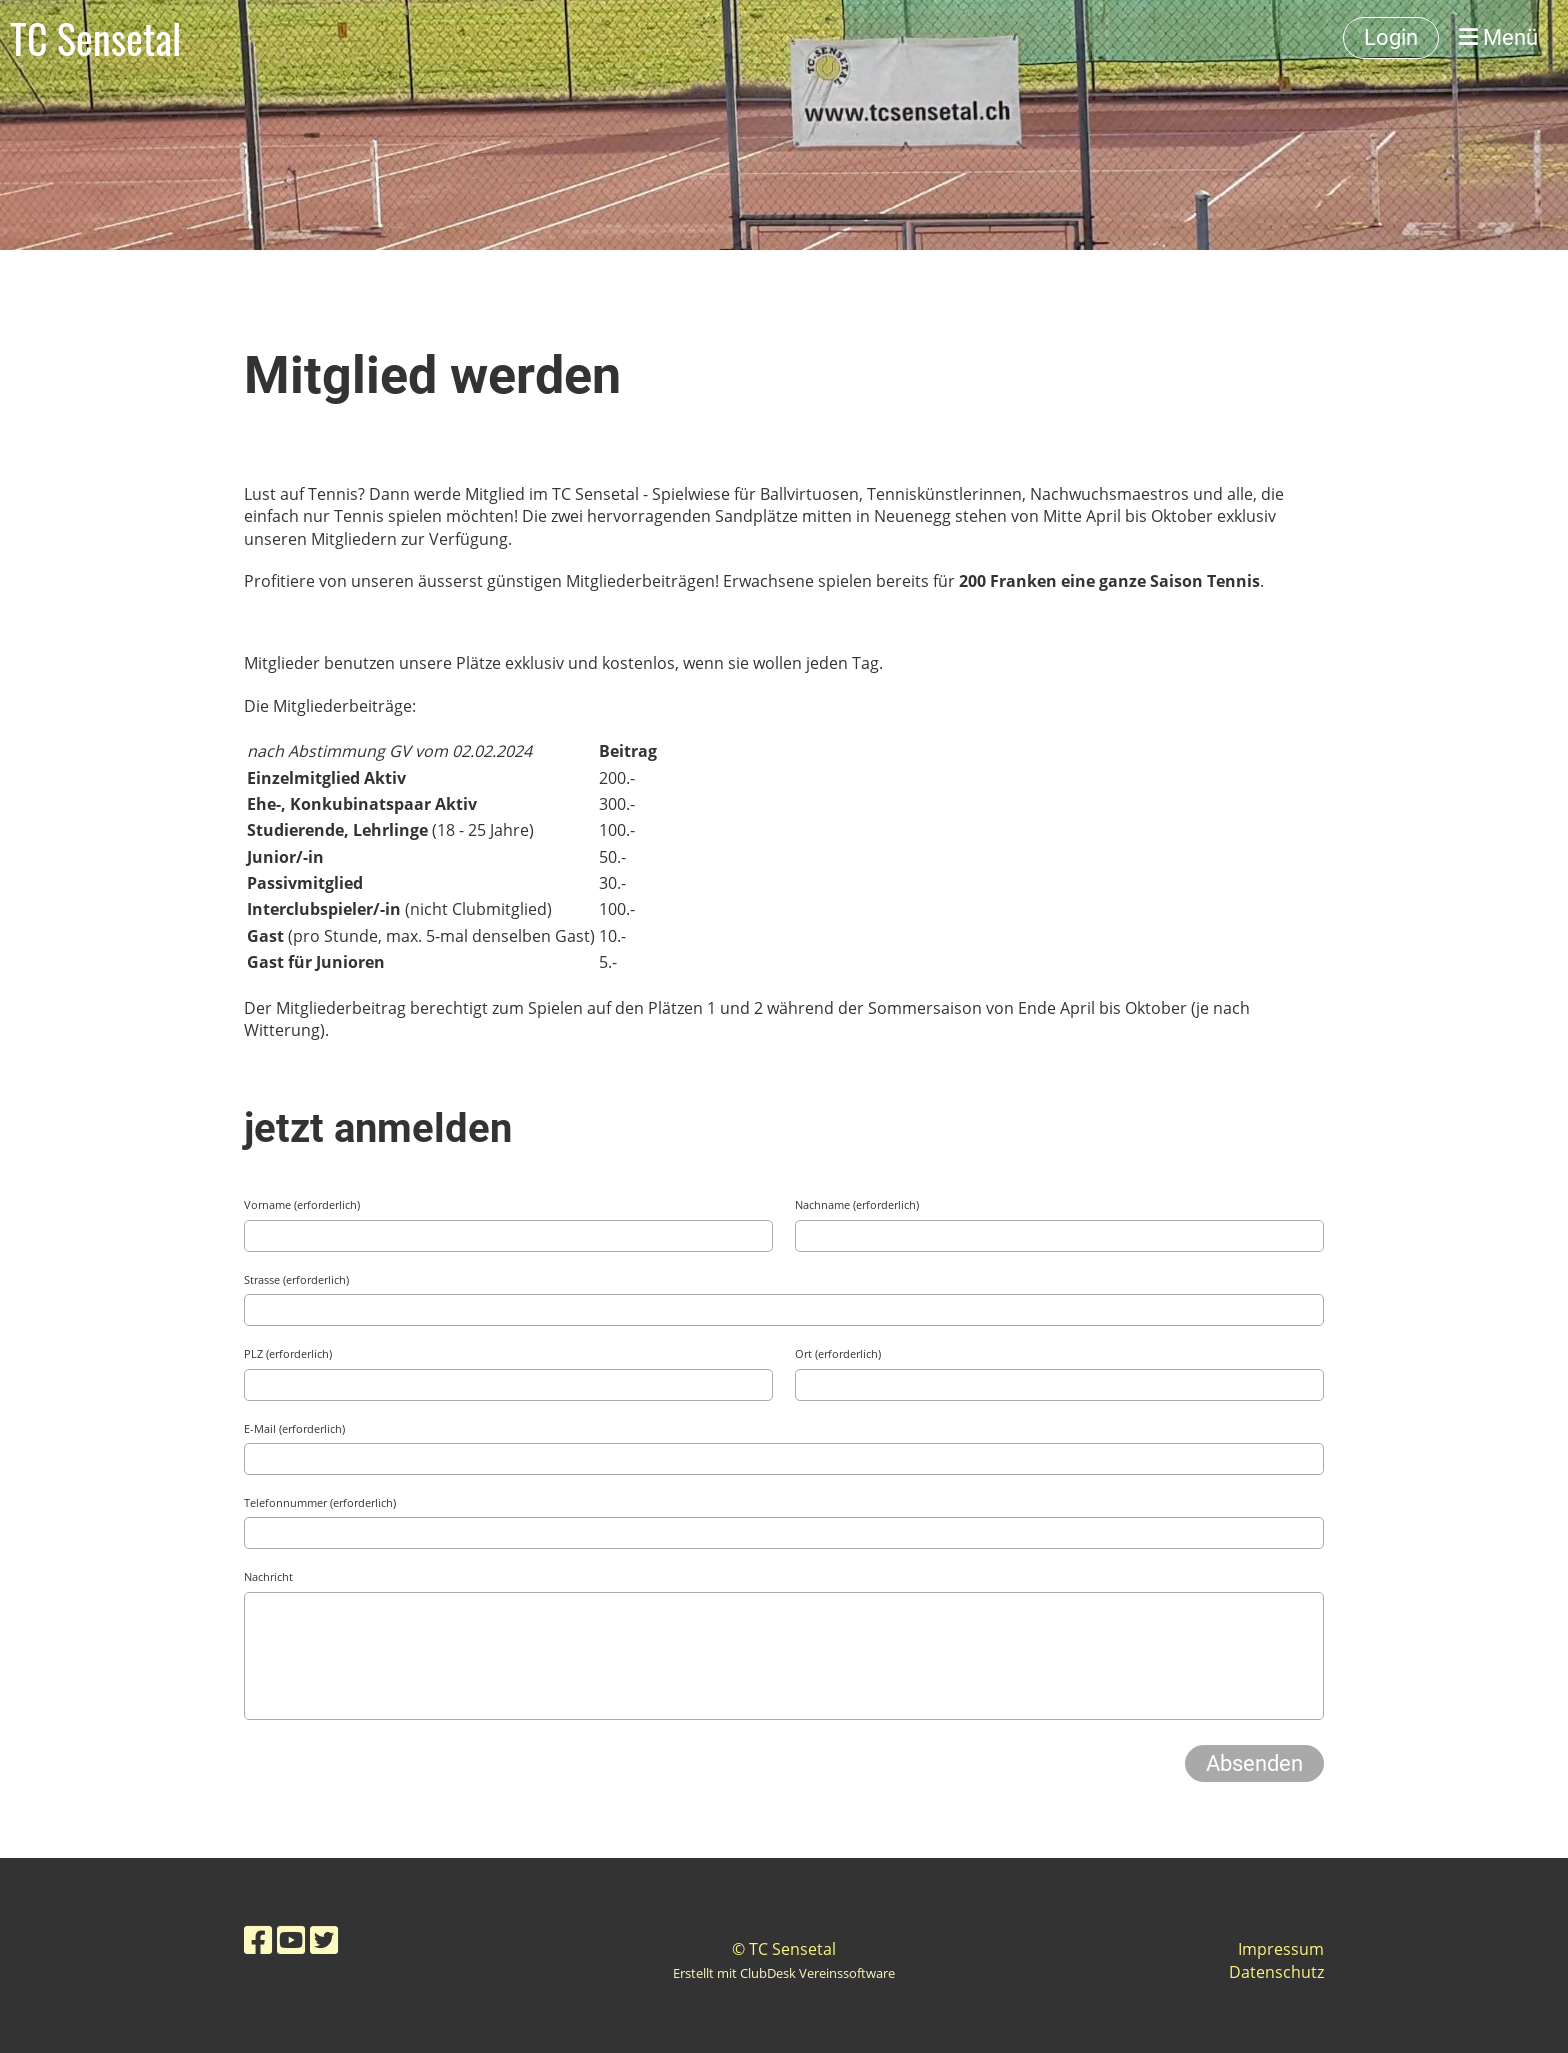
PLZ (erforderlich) (288, 1353)
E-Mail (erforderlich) (294, 1428)
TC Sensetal (95, 38)
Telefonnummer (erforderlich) (320, 1502)
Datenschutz (1276, 1972)
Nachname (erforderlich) (857, 1204)
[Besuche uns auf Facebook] (258, 1939)
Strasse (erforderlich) (296, 1279)
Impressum (1281, 1949)
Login (1391, 37)
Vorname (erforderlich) (302, 1204)
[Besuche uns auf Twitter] (324, 1939)
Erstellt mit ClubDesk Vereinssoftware (784, 1973)
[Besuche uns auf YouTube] (291, 1939)
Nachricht (268, 1576)
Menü (1498, 37)
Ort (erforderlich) (838, 1353)
